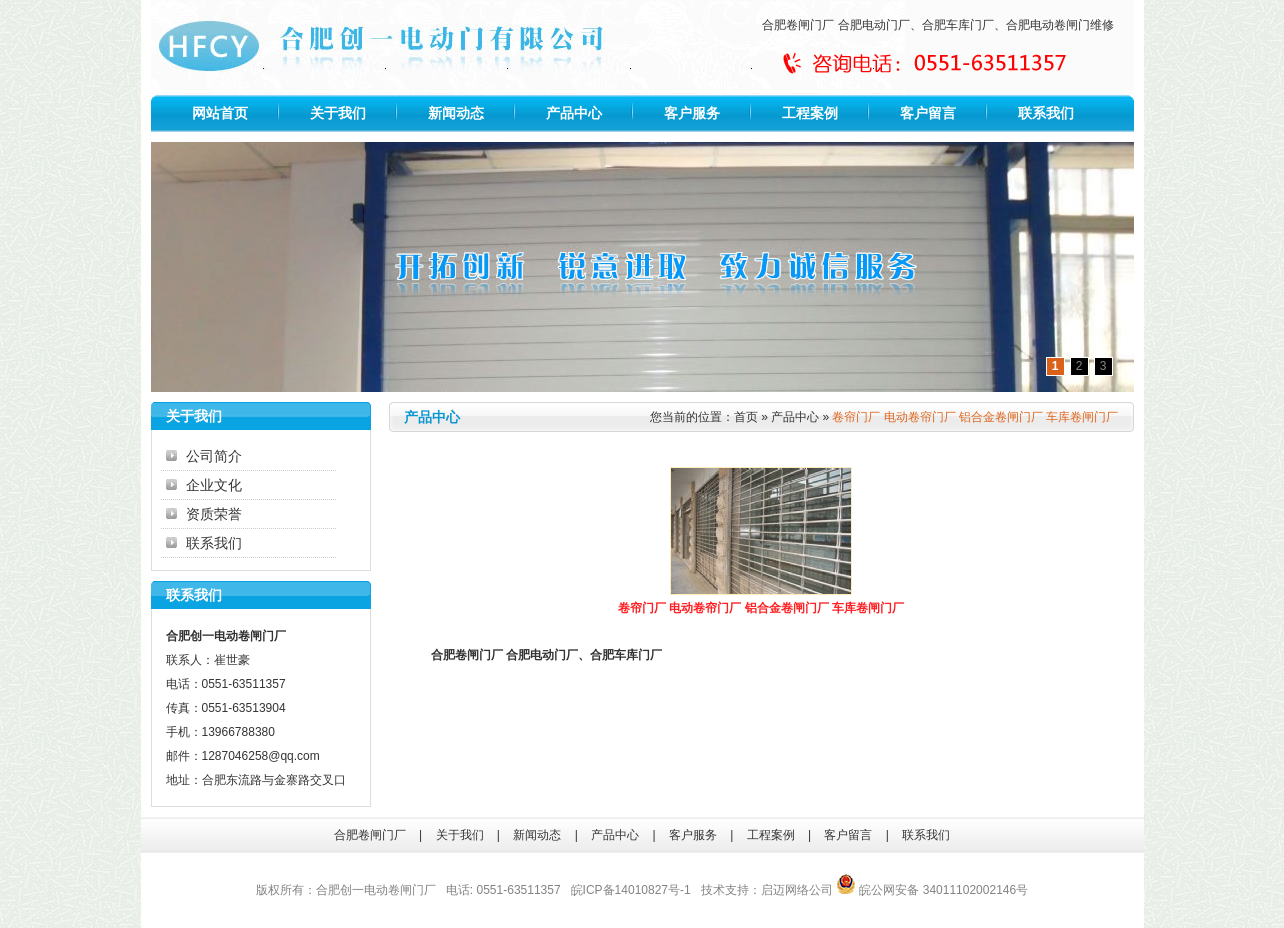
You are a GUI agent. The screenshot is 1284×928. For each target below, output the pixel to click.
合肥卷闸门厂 (798, 25)
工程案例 (810, 113)
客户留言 (928, 113)
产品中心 (574, 113)
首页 (746, 417)
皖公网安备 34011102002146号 (932, 890)
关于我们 (338, 113)
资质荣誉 (214, 514)
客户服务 (692, 113)
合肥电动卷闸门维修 (1060, 25)
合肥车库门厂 (958, 25)
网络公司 (809, 890)
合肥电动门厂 (874, 25)
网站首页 (220, 113)
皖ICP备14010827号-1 (631, 890)
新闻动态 (456, 113)
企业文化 (214, 485)
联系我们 (1046, 113)
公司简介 (214, 456)
